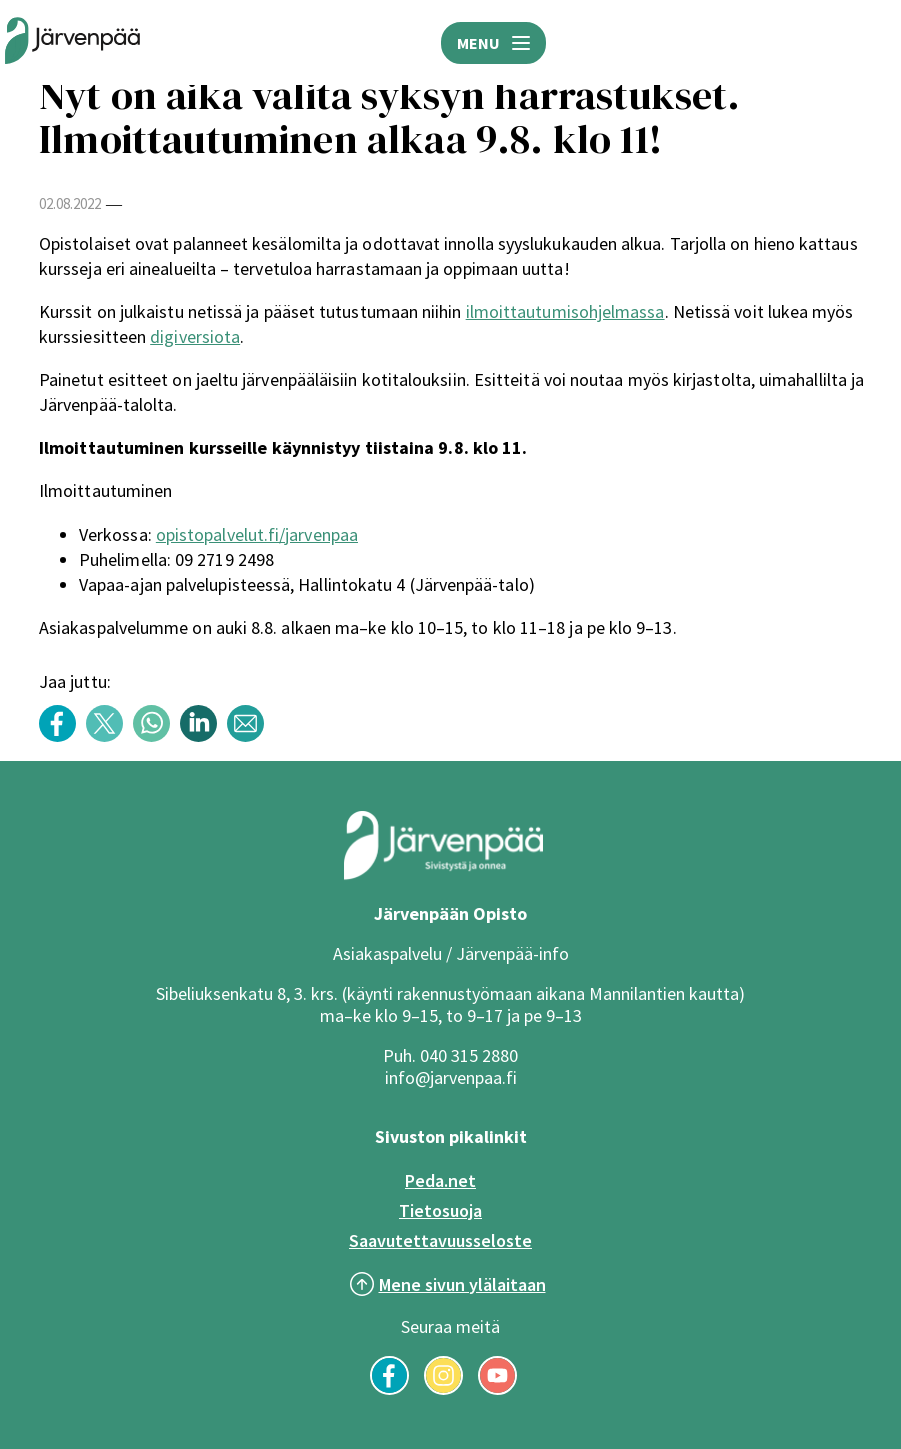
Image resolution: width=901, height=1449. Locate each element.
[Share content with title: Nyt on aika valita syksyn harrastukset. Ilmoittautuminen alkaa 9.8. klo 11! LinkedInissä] (203, 736)
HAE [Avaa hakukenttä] (871, 43)
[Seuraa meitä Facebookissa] (389, 1389)
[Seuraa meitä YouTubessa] (497, 1389)
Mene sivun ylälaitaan (462, 1284)
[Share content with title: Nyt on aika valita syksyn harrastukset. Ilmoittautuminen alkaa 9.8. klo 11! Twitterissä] (109, 736)
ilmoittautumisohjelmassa (565, 311)
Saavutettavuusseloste (440, 1240)
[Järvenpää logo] (443, 875)
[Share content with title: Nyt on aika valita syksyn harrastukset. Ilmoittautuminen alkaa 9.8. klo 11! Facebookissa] (62, 736)
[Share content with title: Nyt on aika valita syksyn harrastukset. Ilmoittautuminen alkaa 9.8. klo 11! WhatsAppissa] (156, 736)
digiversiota (195, 336)
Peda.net (440, 1180)
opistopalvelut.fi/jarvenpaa (257, 534)
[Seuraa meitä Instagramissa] (443, 1389)
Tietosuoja (440, 1210)
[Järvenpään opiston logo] (72, 42)
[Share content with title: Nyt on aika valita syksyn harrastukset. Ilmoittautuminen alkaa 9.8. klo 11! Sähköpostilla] (250, 736)
